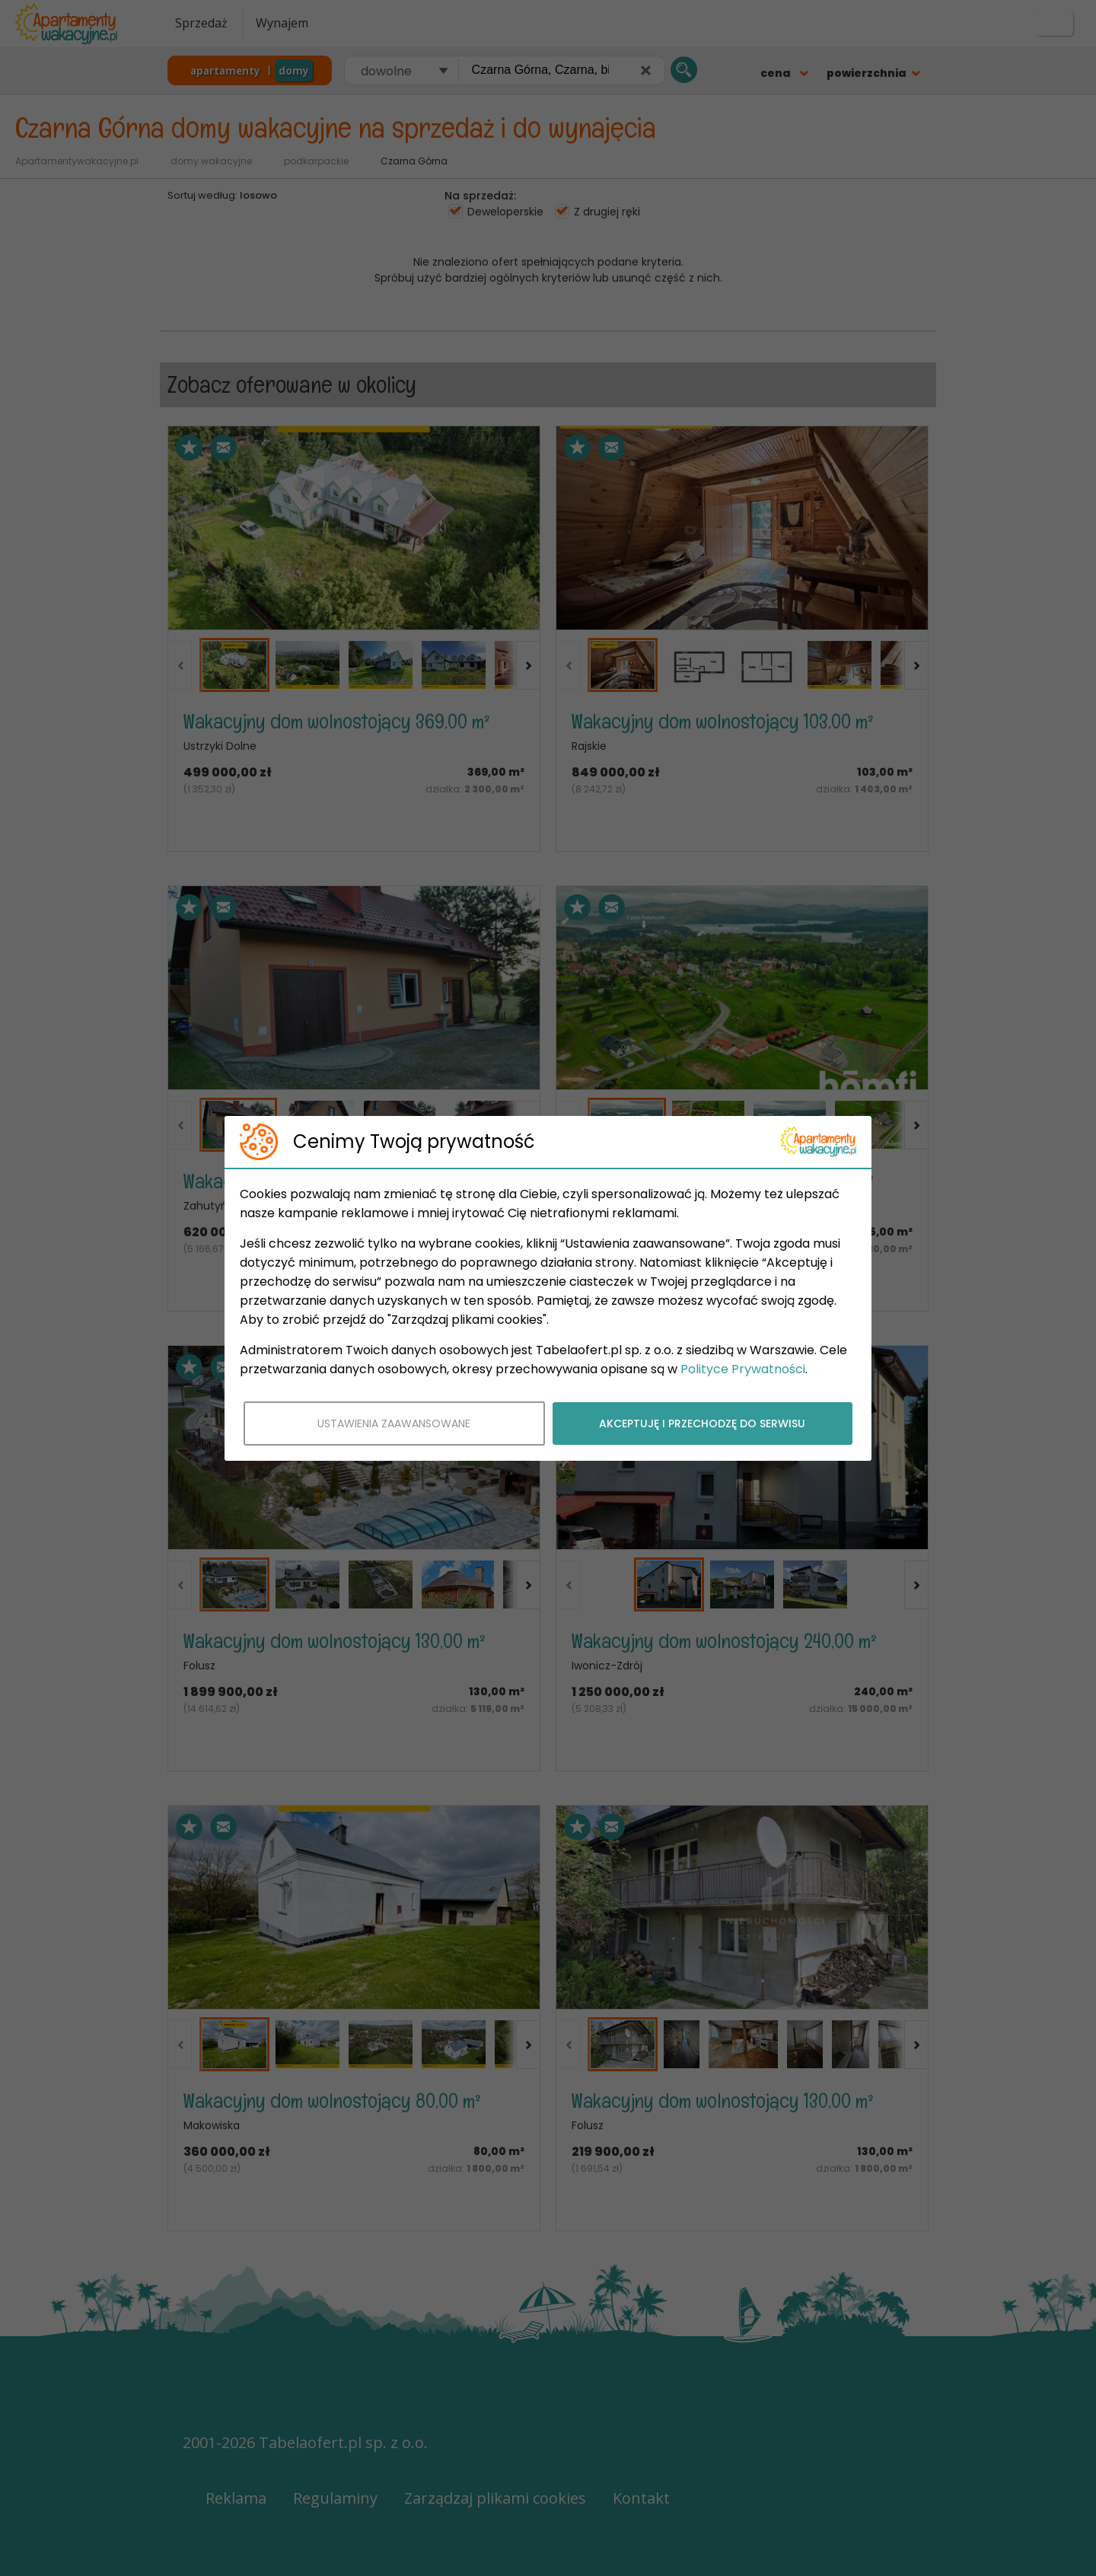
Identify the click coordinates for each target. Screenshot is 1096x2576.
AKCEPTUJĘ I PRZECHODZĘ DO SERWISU (702, 1423)
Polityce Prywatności (742, 1369)
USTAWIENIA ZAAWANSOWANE (393, 1423)
